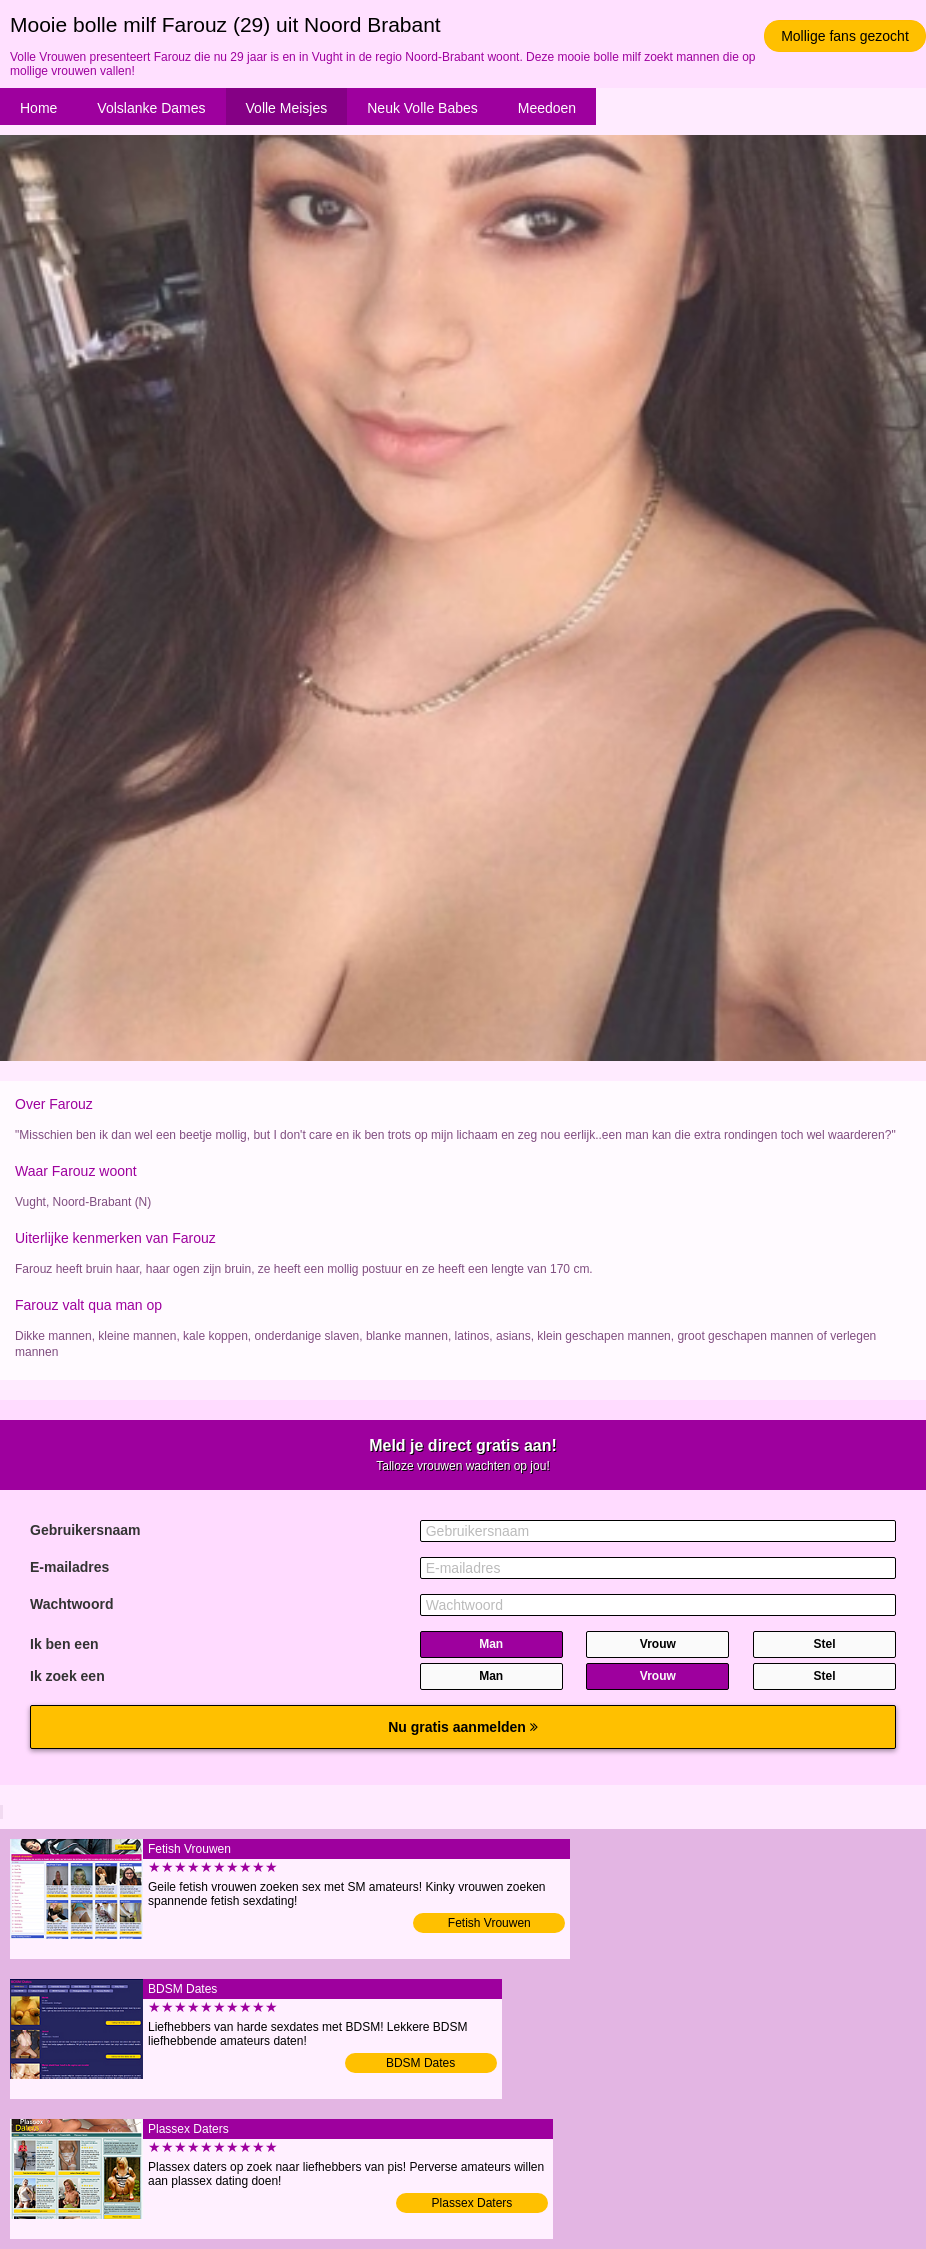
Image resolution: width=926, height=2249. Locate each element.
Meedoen (547, 108)
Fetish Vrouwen (489, 1923)
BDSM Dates (420, 2063)
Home (38, 108)
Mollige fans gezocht (845, 36)
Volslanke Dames (151, 108)
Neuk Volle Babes (422, 108)
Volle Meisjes (287, 108)
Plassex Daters (472, 2203)
